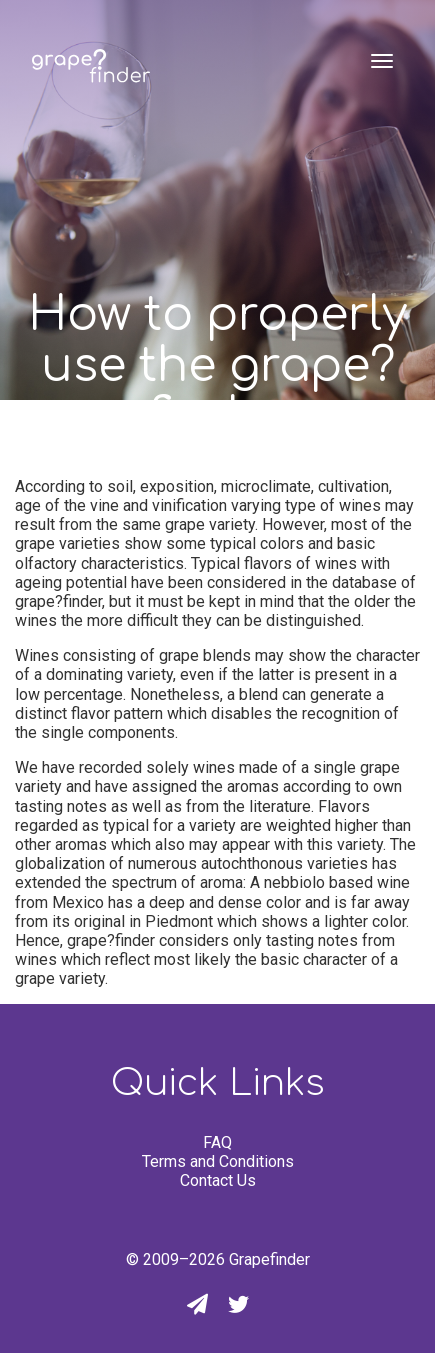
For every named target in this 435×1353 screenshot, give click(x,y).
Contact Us (218, 1180)
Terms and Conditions (218, 1161)
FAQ (217, 1142)
